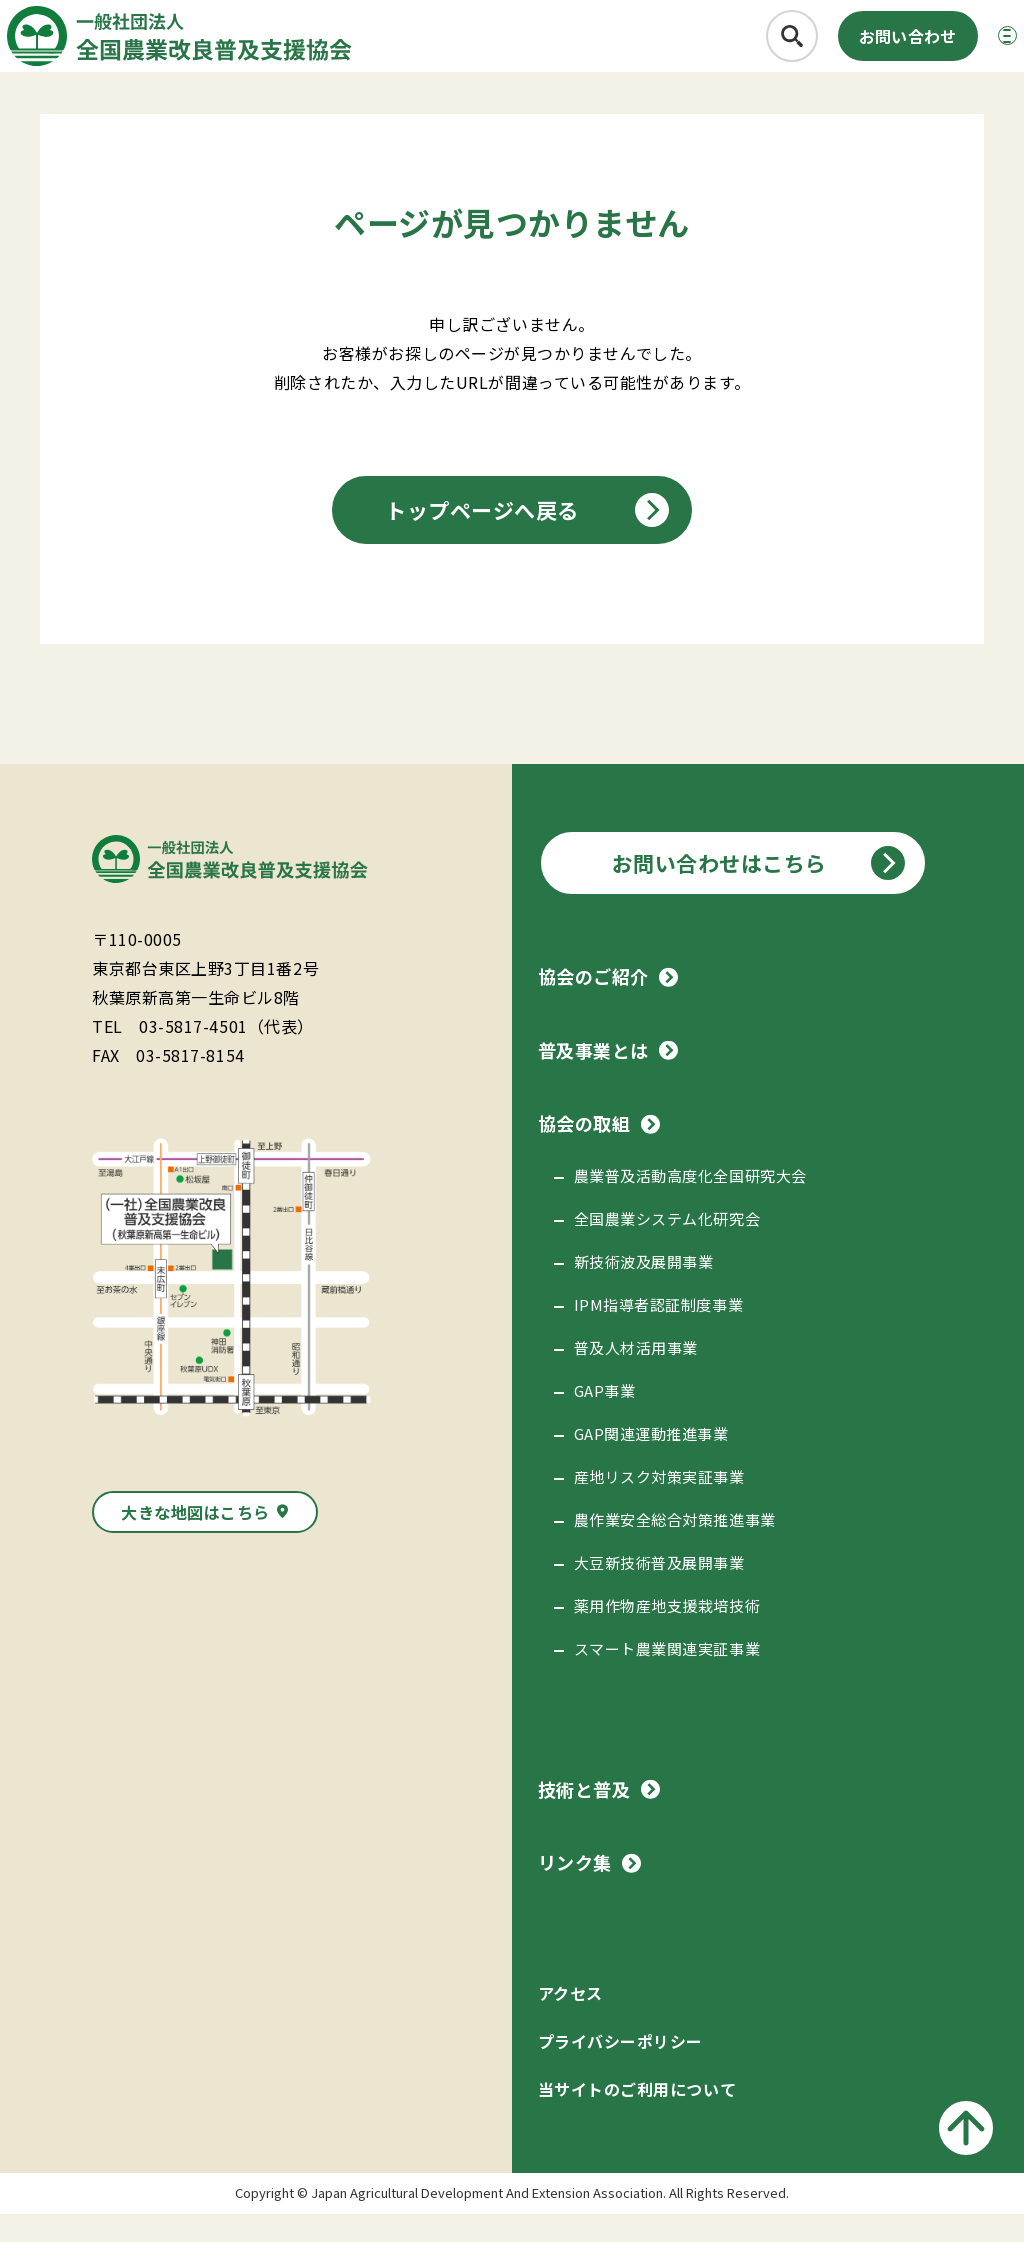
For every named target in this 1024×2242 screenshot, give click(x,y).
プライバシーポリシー (620, 2069)
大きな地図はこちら (195, 1540)
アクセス (570, 2021)
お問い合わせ (861, 46)
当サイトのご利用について (637, 2117)
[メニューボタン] (978, 46)
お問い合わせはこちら (719, 891)
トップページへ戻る (482, 538)
